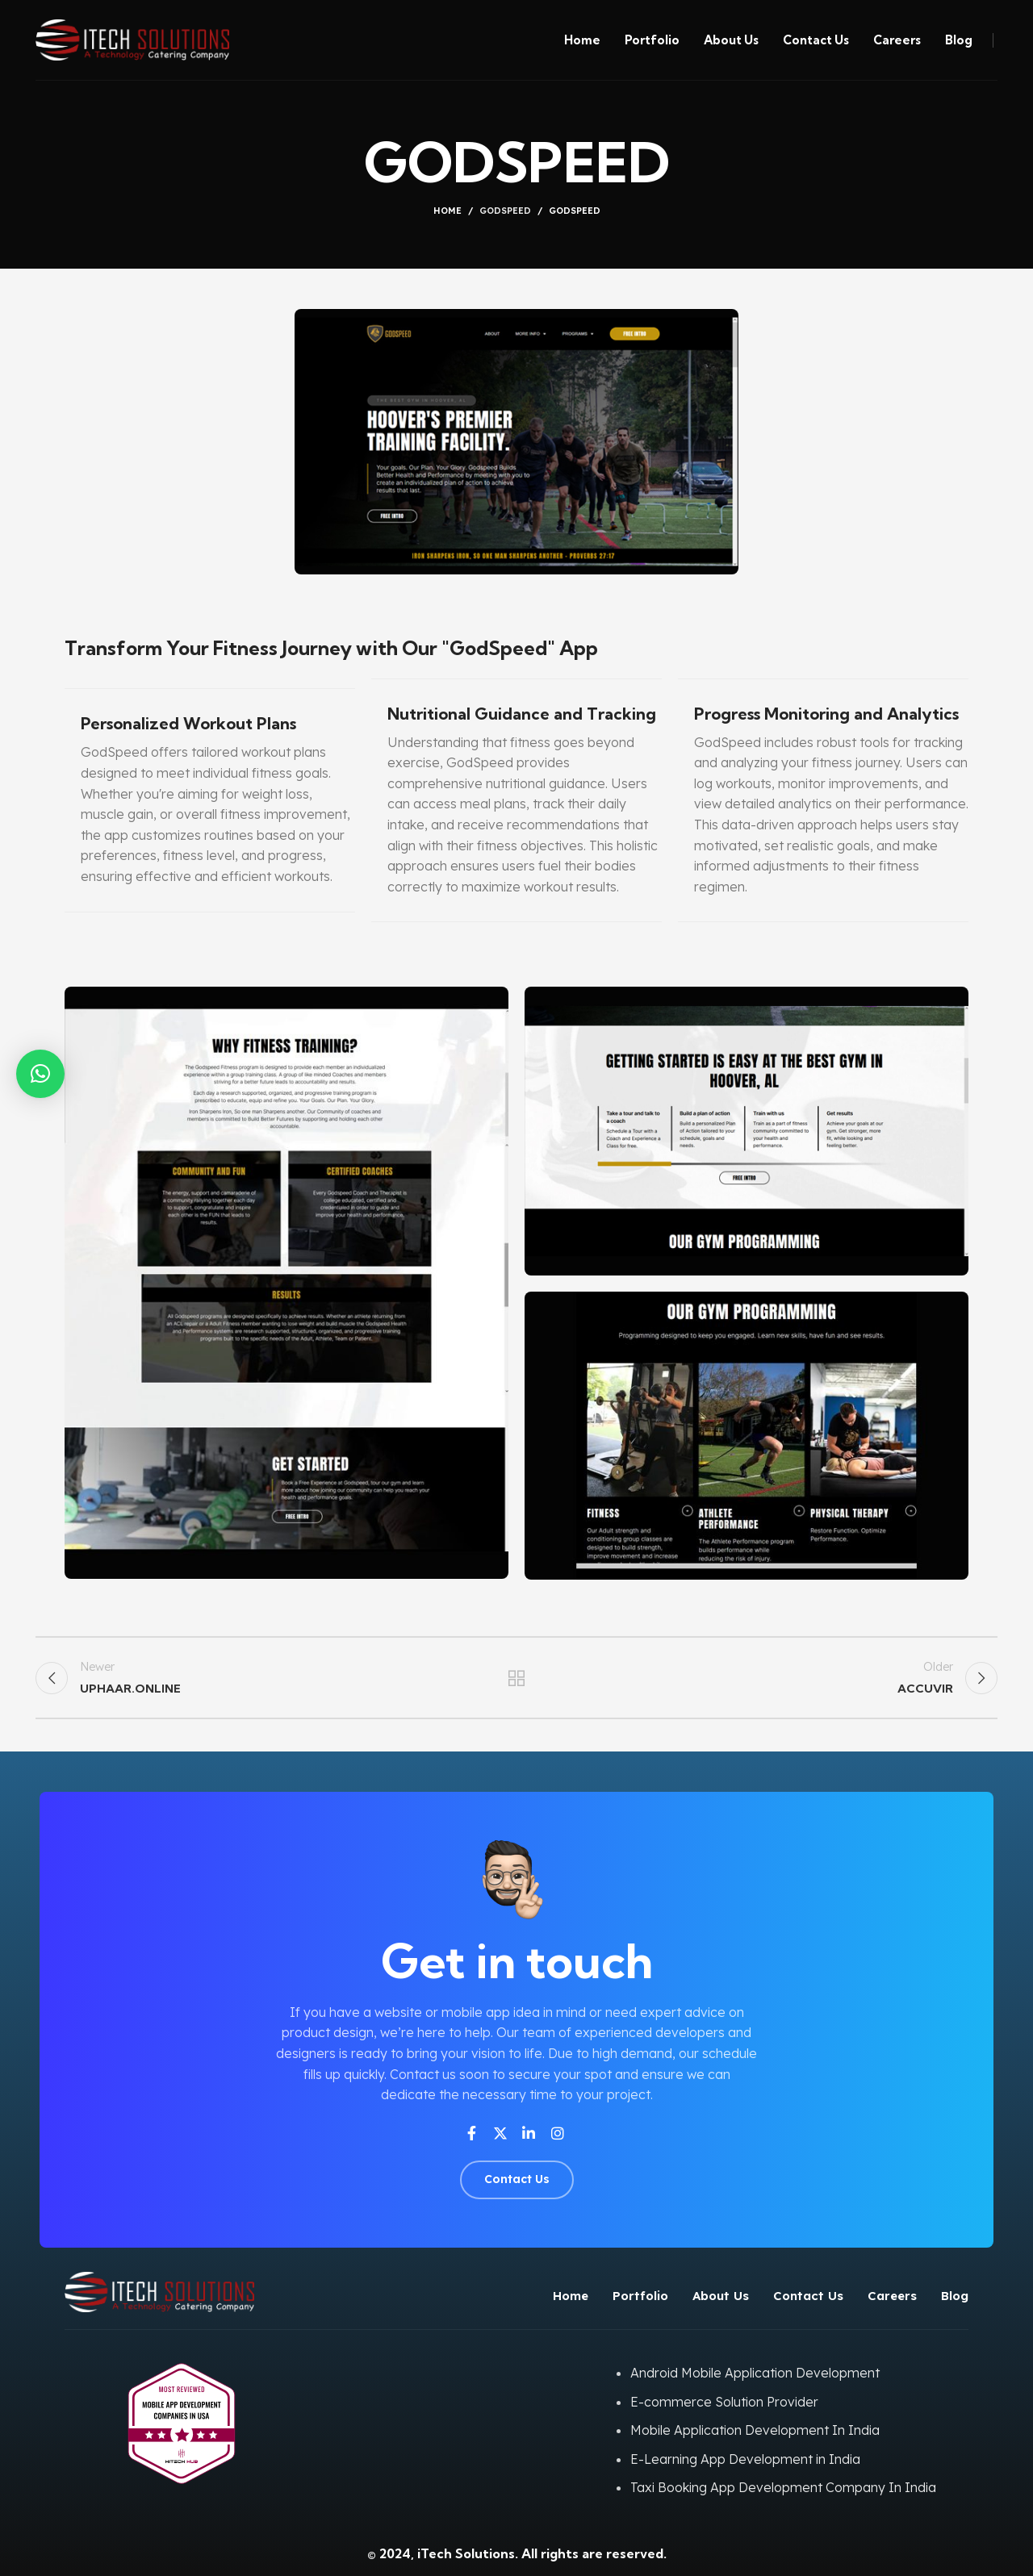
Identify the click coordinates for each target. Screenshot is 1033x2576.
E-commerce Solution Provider (724, 2402)
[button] (40, 1074)
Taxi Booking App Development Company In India (783, 2487)
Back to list (517, 1678)
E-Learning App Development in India (745, 2459)
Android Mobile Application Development (755, 2373)
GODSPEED (505, 210)
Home (447, 210)
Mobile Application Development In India (755, 2430)
